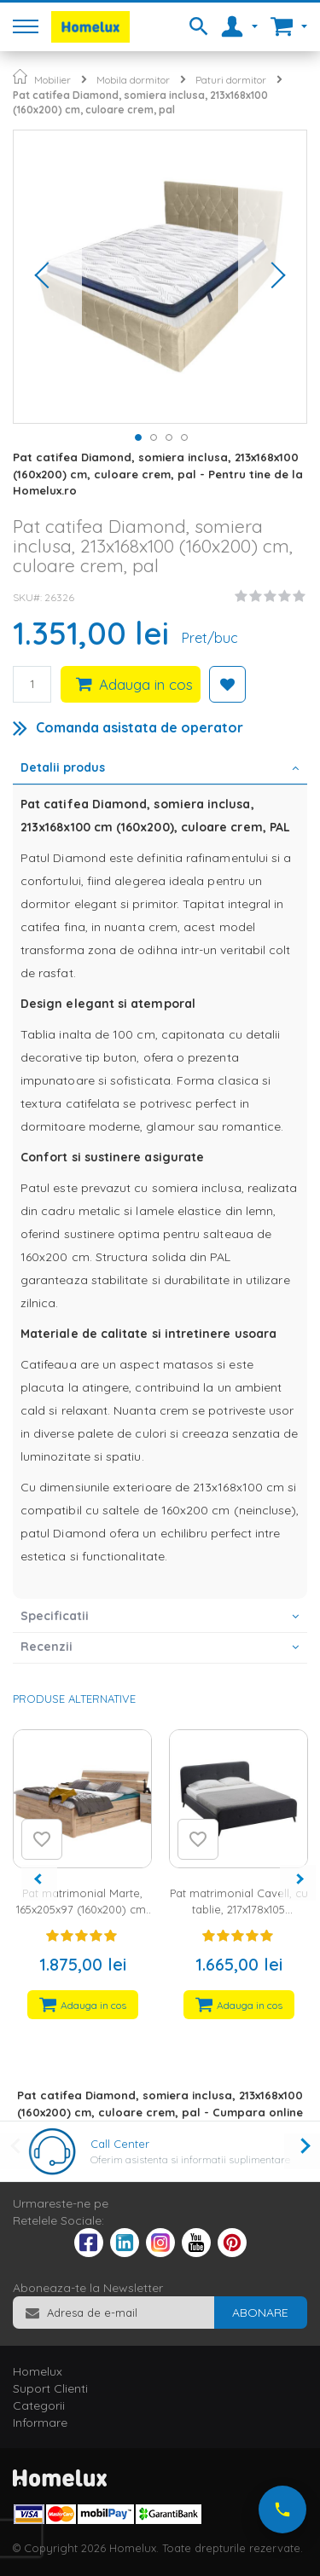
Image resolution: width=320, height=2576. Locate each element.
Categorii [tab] (39, 2405)
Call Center (119, 2144)
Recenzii (46, 1646)
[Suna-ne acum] (282, 2509)
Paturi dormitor (230, 79)
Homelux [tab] (37, 2371)
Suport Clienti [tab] (50, 2388)
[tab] (160, 769)
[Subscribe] (260, 2312)
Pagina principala (20, 76)
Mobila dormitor (133, 79)
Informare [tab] (40, 2422)
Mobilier (52, 79)
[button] (48, 276)
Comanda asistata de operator (139, 727)
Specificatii (54, 1616)
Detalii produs (62, 767)
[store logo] (90, 27)
